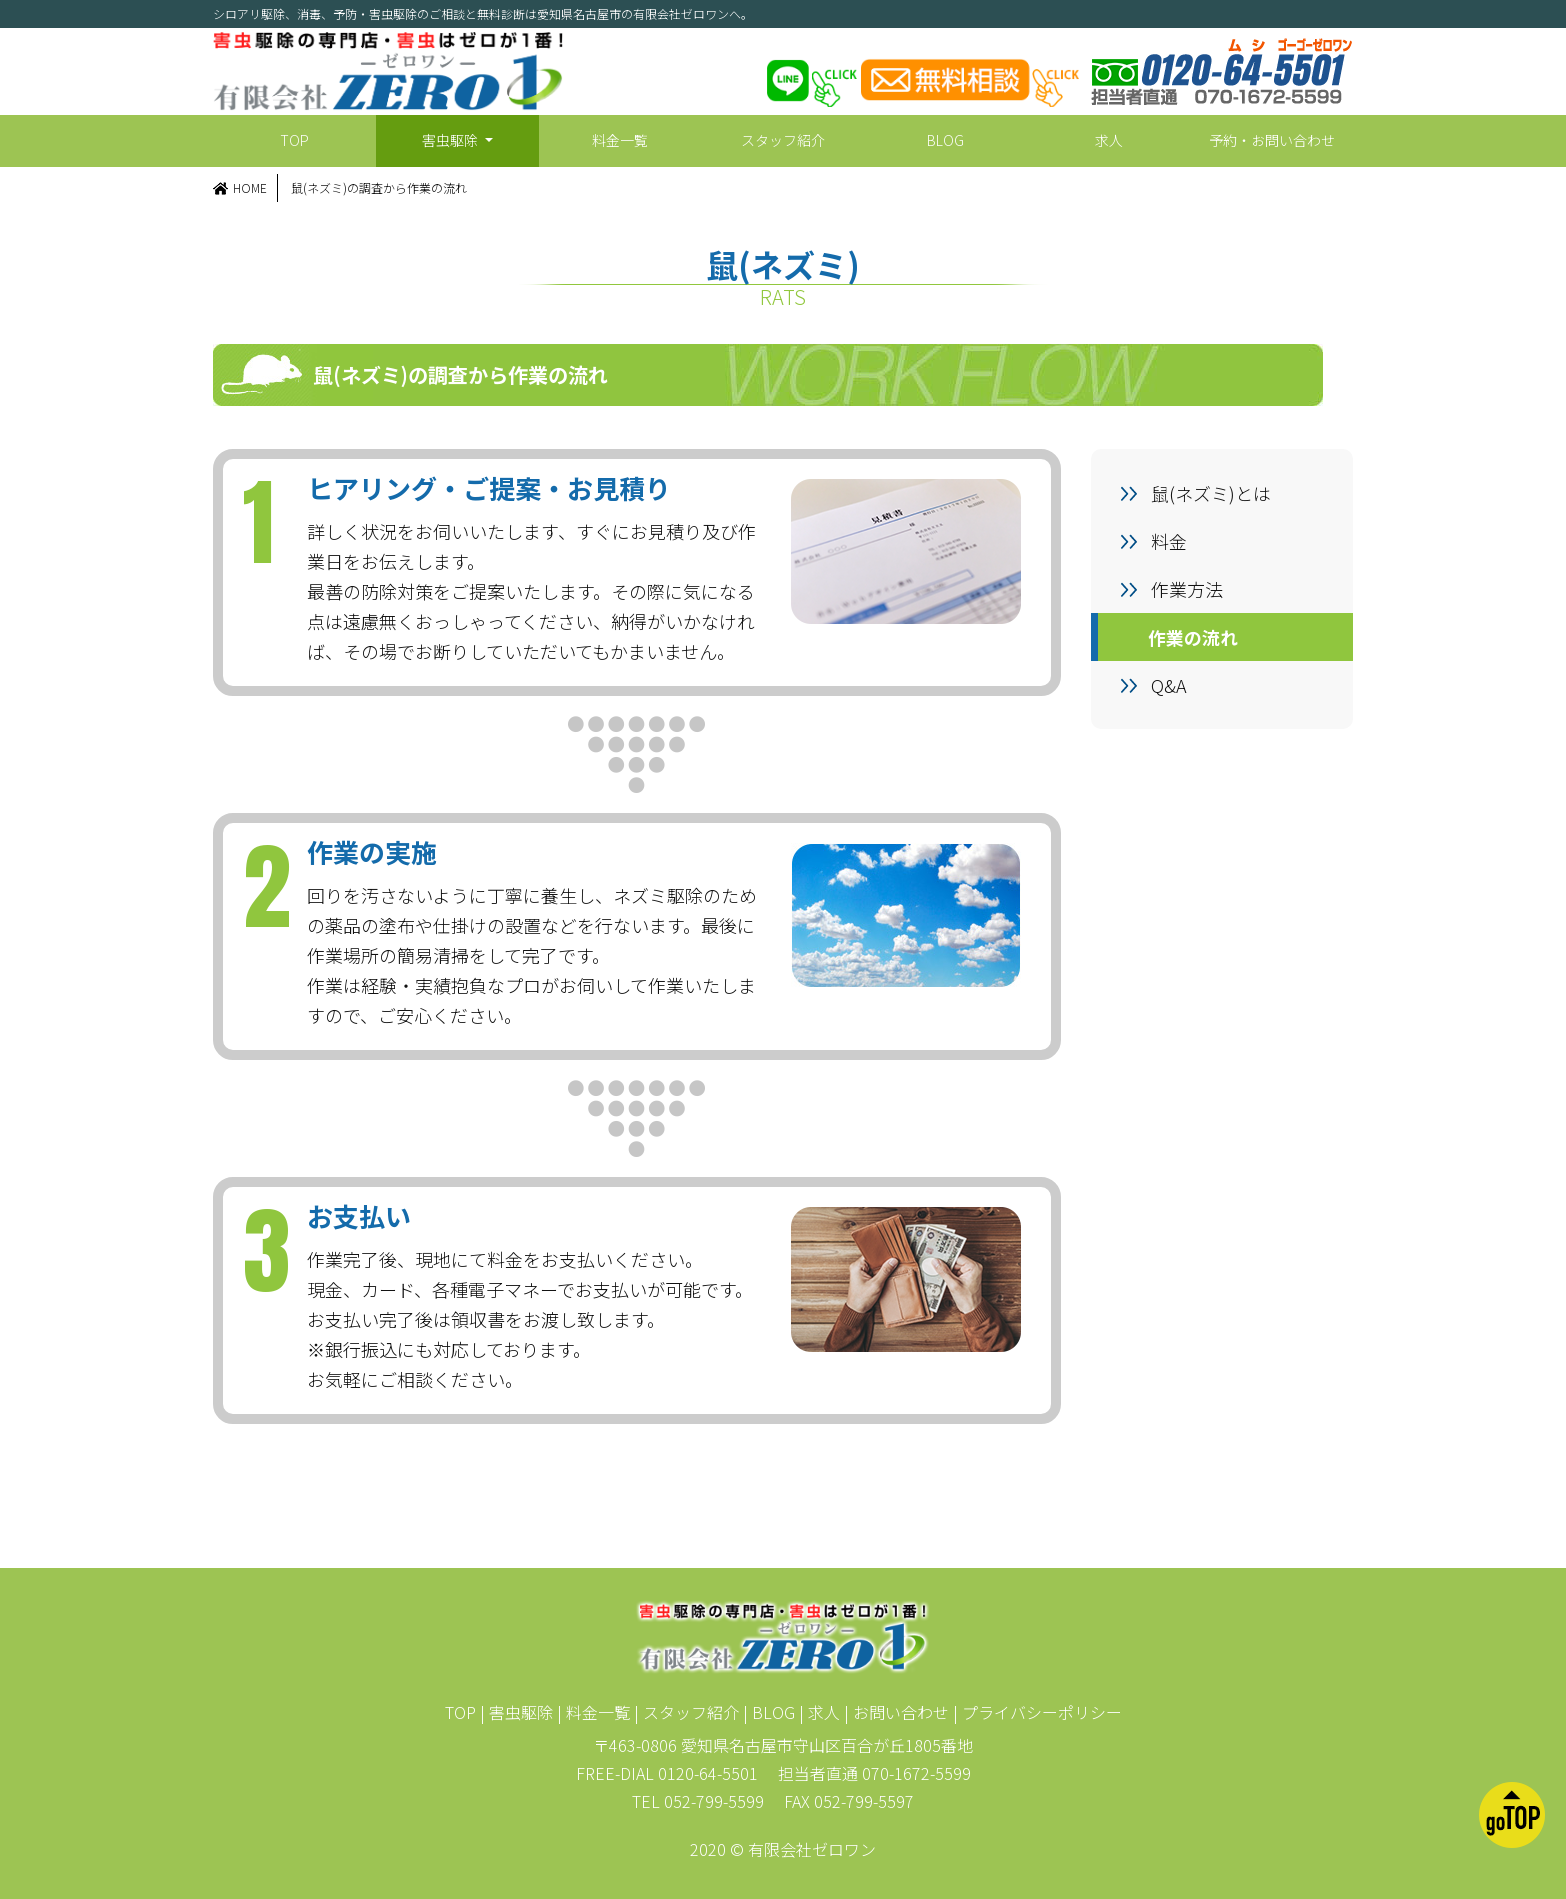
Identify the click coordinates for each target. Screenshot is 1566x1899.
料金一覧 (620, 140)
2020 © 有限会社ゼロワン (783, 1849)
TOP (294, 140)
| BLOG (769, 1712)
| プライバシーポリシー (1037, 1712)
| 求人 (819, 1712)
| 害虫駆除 (516, 1712)
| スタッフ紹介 (686, 1712)
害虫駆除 (451, 140)
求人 (1109, 140)
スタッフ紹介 (783, 140)
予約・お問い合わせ (1272, 140)
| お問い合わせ (896, 1712)
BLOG (945, 140)
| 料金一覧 (593, 1712)
